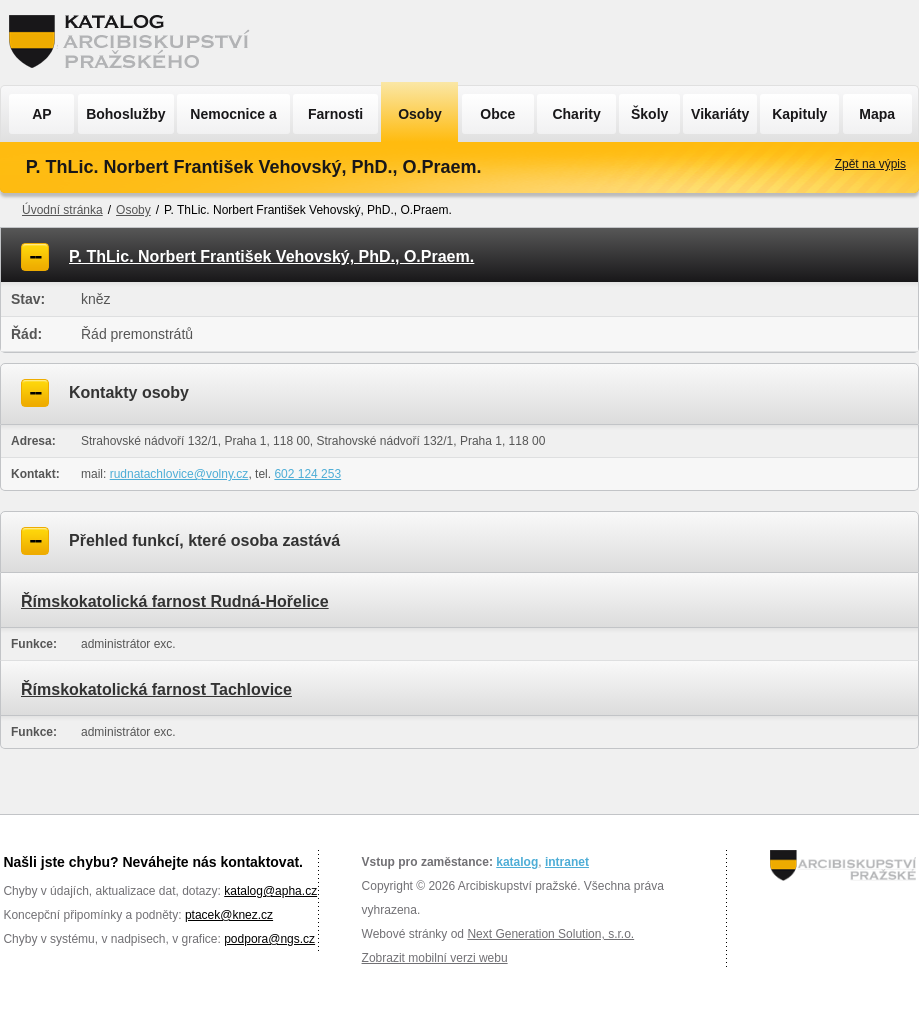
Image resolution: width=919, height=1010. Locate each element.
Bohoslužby (125, 114)
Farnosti (335, 114)
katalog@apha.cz (270, 891)
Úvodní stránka (62, 210)
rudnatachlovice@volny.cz (179, 474)
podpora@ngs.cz (269, 939)
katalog (517, 862)
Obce (497, 114)
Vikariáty (720, 114)
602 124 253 (307, 474)
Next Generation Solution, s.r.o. (550, 934)
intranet (567, 862)
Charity (576, 114)
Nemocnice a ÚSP (233, 120)
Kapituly (799, 114)
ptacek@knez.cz (229, 915)
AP (41, 114)
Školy (649, 114)
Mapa (877, 114)
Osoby (420, 114)
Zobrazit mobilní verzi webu (435, 958)
